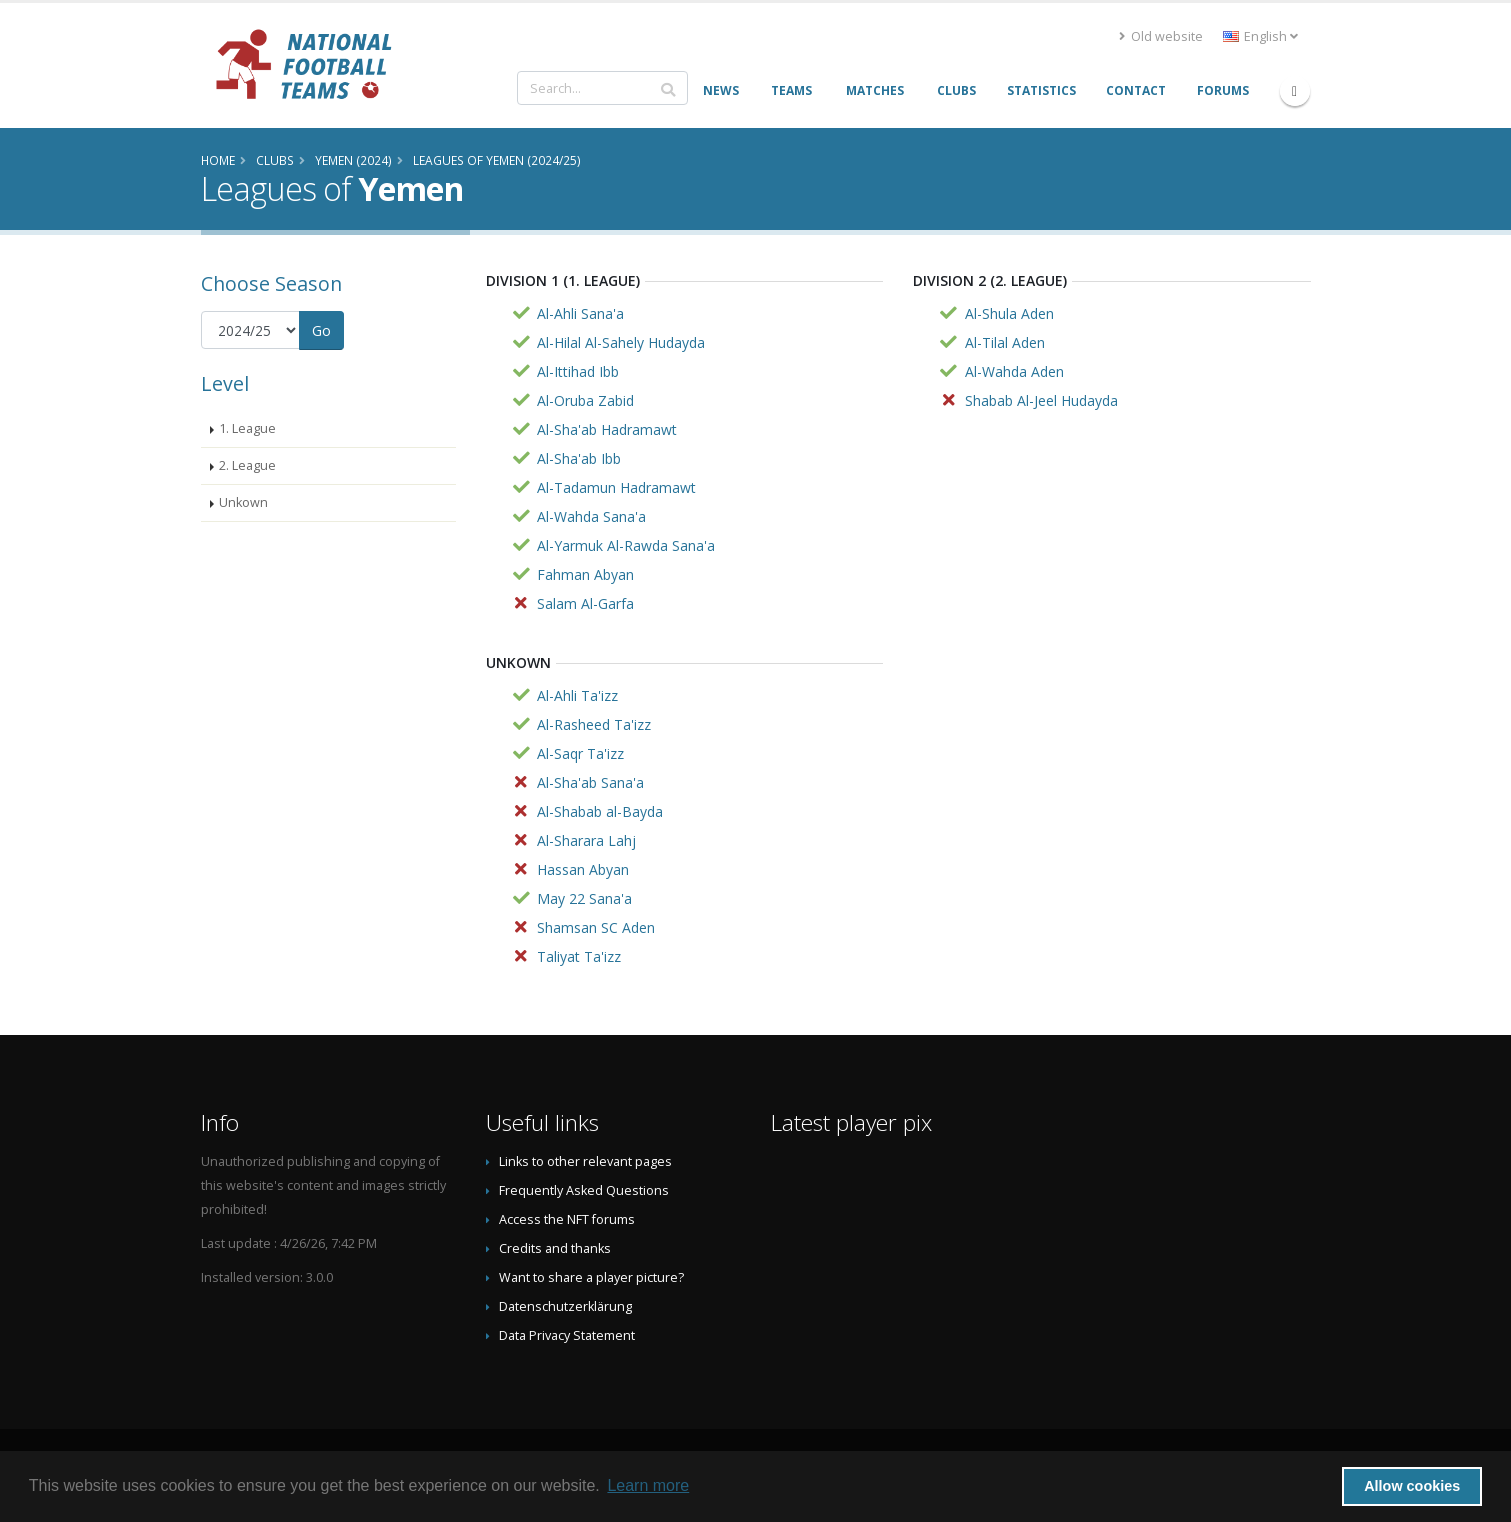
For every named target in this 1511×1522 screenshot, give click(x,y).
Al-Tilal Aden (1005, 342)
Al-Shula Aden (1009, 313)
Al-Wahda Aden (1014, 371)
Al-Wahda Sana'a (591, 516)
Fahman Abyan (585, 574)
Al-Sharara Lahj (586, 840)
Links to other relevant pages (585, 1161)
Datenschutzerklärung (565, 1306)
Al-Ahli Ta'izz (577, 695)
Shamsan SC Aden (596, 927)
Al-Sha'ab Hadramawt (607, 429)
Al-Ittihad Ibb (578, 371)
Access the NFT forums (567, 1219)
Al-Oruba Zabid (585, 400)
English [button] (1260, 36)
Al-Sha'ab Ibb (579, 458)
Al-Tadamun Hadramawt (616, 487)
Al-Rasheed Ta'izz (594, 724)
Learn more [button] (648, 1485)
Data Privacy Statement (567, 1335)
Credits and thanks (555, 1248)
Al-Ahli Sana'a (580, 313)
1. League (247, 428)
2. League (247, 465)
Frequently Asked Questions (584, 1190)
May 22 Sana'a (584, 898)
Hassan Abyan (583, 869)
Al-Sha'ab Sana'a (590, 782)
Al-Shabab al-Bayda (600, 811)
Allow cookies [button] (1412, 1486)
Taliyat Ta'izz (579, 956)
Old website (1161, 36)
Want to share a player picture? (591, 1277)
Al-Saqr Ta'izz (580, 753)
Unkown (243, 502)
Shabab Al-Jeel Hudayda (1041, 400)
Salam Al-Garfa (585, 603)
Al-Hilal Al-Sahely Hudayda (621, 342)
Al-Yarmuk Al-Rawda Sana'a (626, 545)
